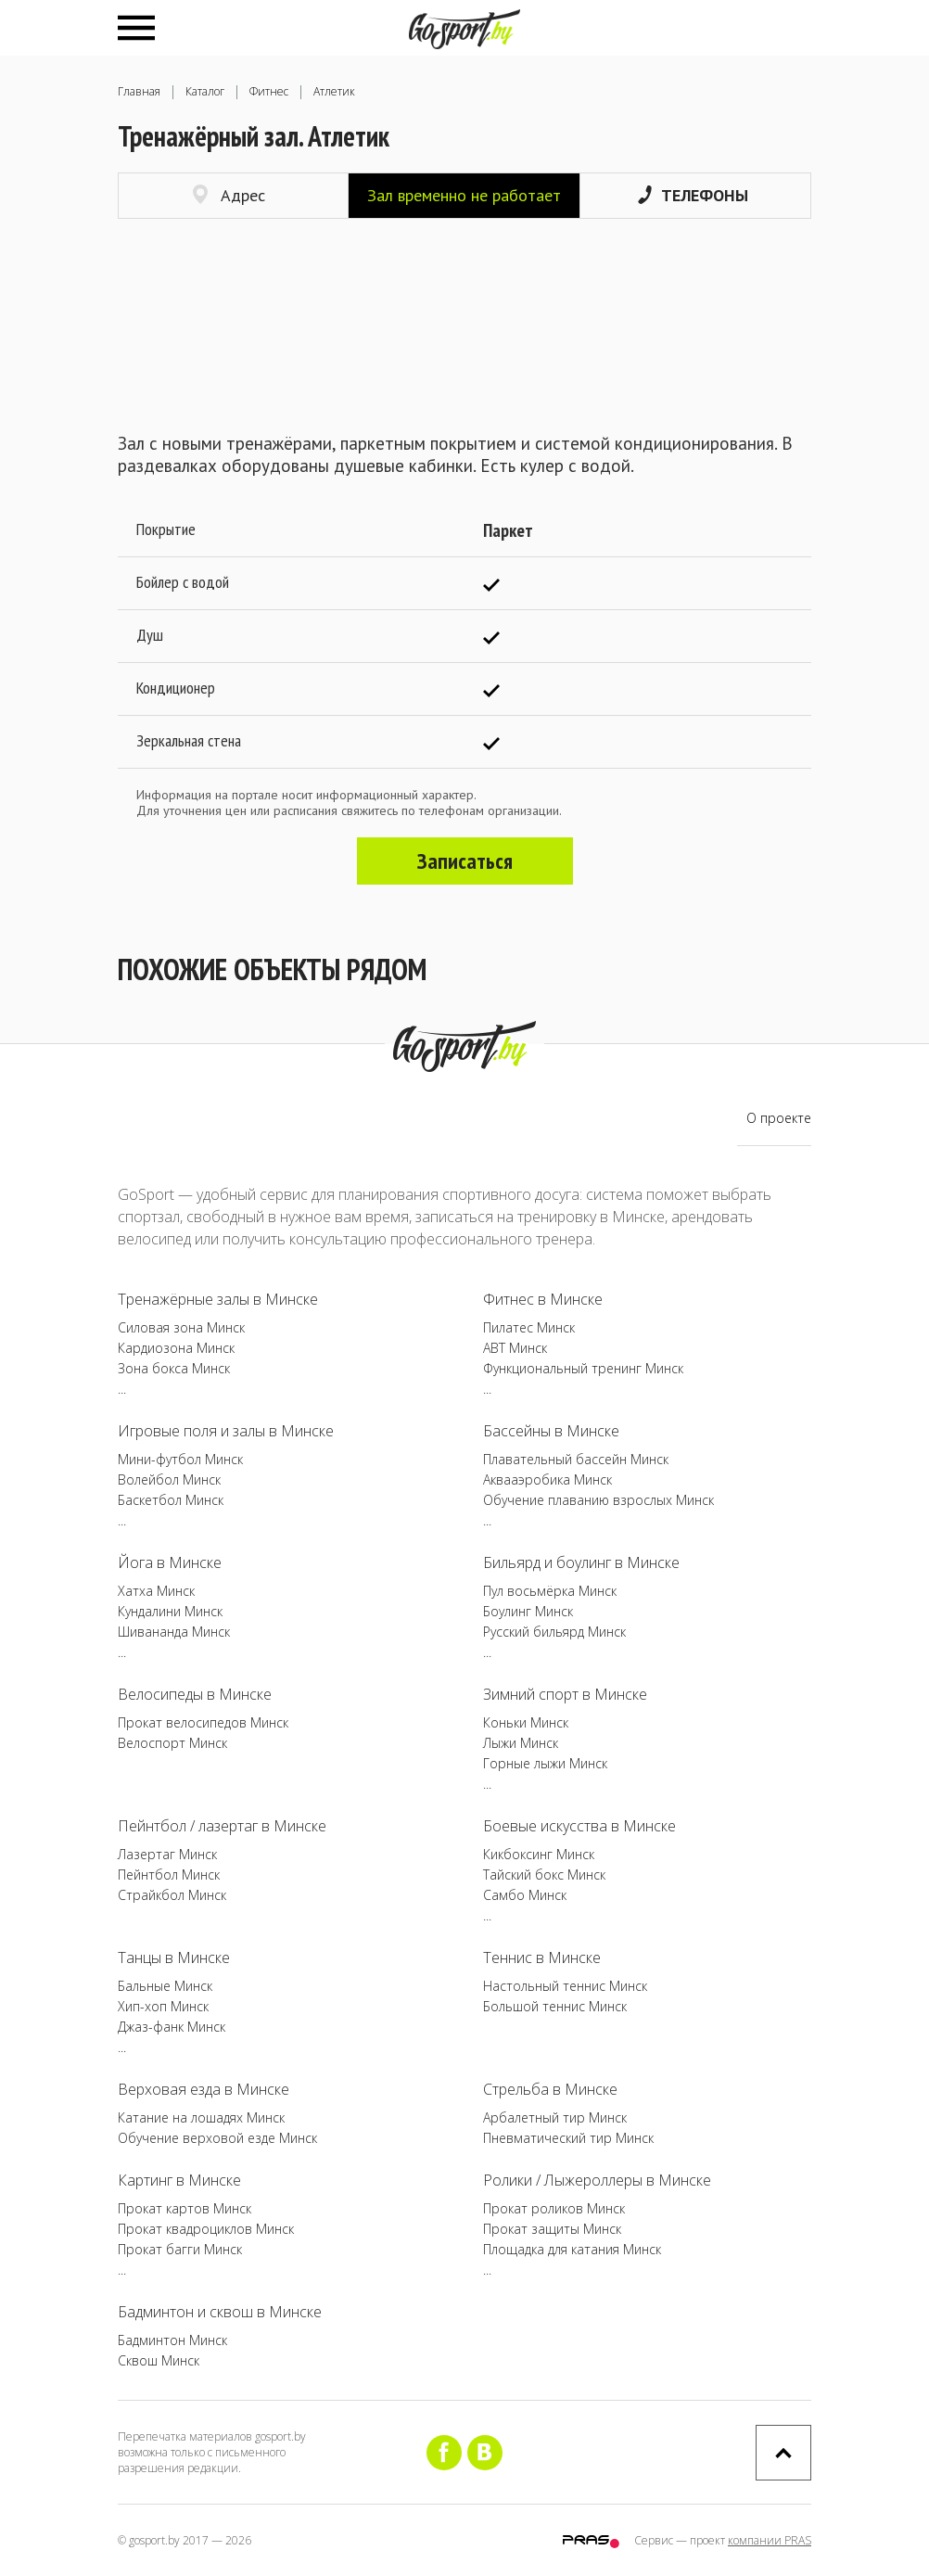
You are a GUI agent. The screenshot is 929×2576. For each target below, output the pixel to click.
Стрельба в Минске (550, 2089)
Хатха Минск (156, 1591)
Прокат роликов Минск (554, 2208)
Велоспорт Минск (172, 1743)
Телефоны (693, 195)
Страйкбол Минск (172, 1895)
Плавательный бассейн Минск (575, 1459)
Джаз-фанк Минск (171, 2026)
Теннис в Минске (542, 1957)
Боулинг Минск (528, 1611)
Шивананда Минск (174, 1631)
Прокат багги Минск (180, 2249)
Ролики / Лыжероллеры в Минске (597, 2180)
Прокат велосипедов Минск (203, 1722)
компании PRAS (769, 2540)
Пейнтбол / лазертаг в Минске (222, 1826)
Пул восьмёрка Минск (550, 1591)
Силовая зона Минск (181, 1327)
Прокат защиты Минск (552, 2229)
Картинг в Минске (179, 2180)
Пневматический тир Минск (568, 2138)
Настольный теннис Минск (565, 1986)
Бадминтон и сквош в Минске (220, 2312)
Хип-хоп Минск (163, 2006)
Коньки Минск (525, 1722)
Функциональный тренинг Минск (583, 1368)
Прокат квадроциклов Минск (206, 2229)
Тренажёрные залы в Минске (218, 1299)
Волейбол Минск (169, 1479)
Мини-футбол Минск (180, 1459)
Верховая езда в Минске (203, 2089)
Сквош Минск (158, 2360)
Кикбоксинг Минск (538, 1854)
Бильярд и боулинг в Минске (581, 1562)
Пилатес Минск (529, 1327)
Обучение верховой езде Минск (217, 2138)
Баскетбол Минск (170, 1500)
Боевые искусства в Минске (579, 1826)
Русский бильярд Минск (554, 1631)
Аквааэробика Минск (547, 1479)
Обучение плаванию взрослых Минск (598, 1500)
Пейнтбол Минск (169, 1874)
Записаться (465, 861)
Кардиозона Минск (176, 1348)
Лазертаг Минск (167, 1854)
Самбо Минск (524, 1895)
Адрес (229, 195)
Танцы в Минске (174, 1957)
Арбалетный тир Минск (555, 2117)
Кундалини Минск (170, 1611)
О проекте (778, 1118)
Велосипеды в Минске (195, 1694)
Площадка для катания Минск (572, 2249)
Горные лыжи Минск (545, 1763)
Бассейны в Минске (551, 1431)
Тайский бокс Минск (544, 1874)
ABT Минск (515, 1348)
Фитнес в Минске (543, 1299)
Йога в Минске (170, 1562)
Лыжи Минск (520, 1743)
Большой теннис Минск (555, 2006)
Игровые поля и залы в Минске (226, 1431)
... (122, 1388)
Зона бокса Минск (174, 1368)
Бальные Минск (165, 1986)
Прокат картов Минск (184, 2208)
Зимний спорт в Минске (565, 1694)
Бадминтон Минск (172, 2340)
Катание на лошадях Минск (201, 2117)
